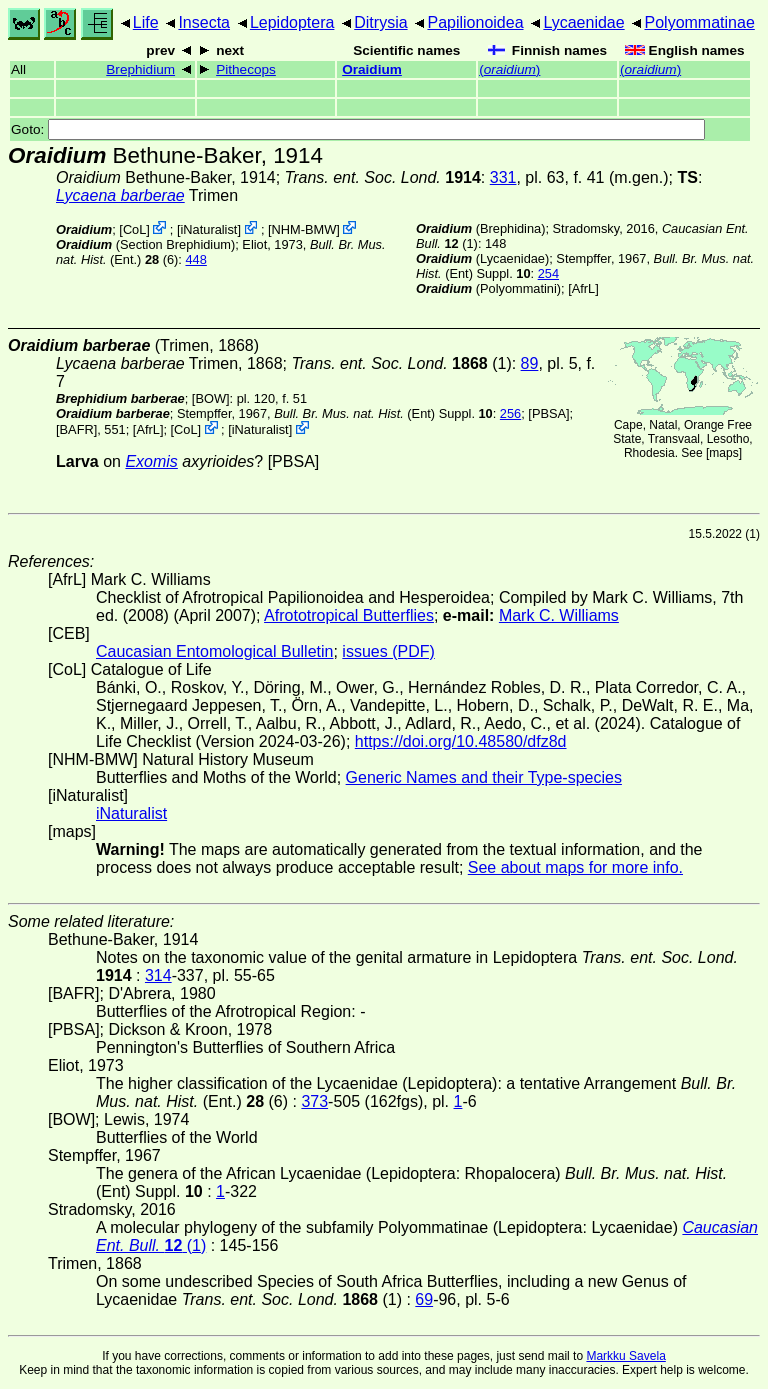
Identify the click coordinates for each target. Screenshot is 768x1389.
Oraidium (372, 69)
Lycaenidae (583, 22)
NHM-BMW (304, 229)
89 (530, 363)
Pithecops (246, 69)
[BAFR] (76, 429)
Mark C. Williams (559, 615)
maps (723, 453)
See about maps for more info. (575, 867)
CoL (134, 229)
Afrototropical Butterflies (349, 615)
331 (503, 177)
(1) (401, 363)
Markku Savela (625, 1356)
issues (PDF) (388, 651)
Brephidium (140, 69)
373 (314, 1101)
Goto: (358, 129)
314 (158, 975)
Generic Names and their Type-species (484, 777)
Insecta (204, 22)
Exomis (151, 461)
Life (146, 22)
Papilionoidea (475, 22)
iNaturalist (209, 229)
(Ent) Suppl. (383, 413)
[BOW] (211, 398)
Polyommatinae (700, 22)
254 (548, 273)
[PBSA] (548, 413)
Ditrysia (380, 22)
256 (510, 413)
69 (424, 1299)
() (509, 69)
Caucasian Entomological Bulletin (214, 651)
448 (195, 259)
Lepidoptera (292, 22)
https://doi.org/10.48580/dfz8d (461, 741)
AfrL (583, 288)
